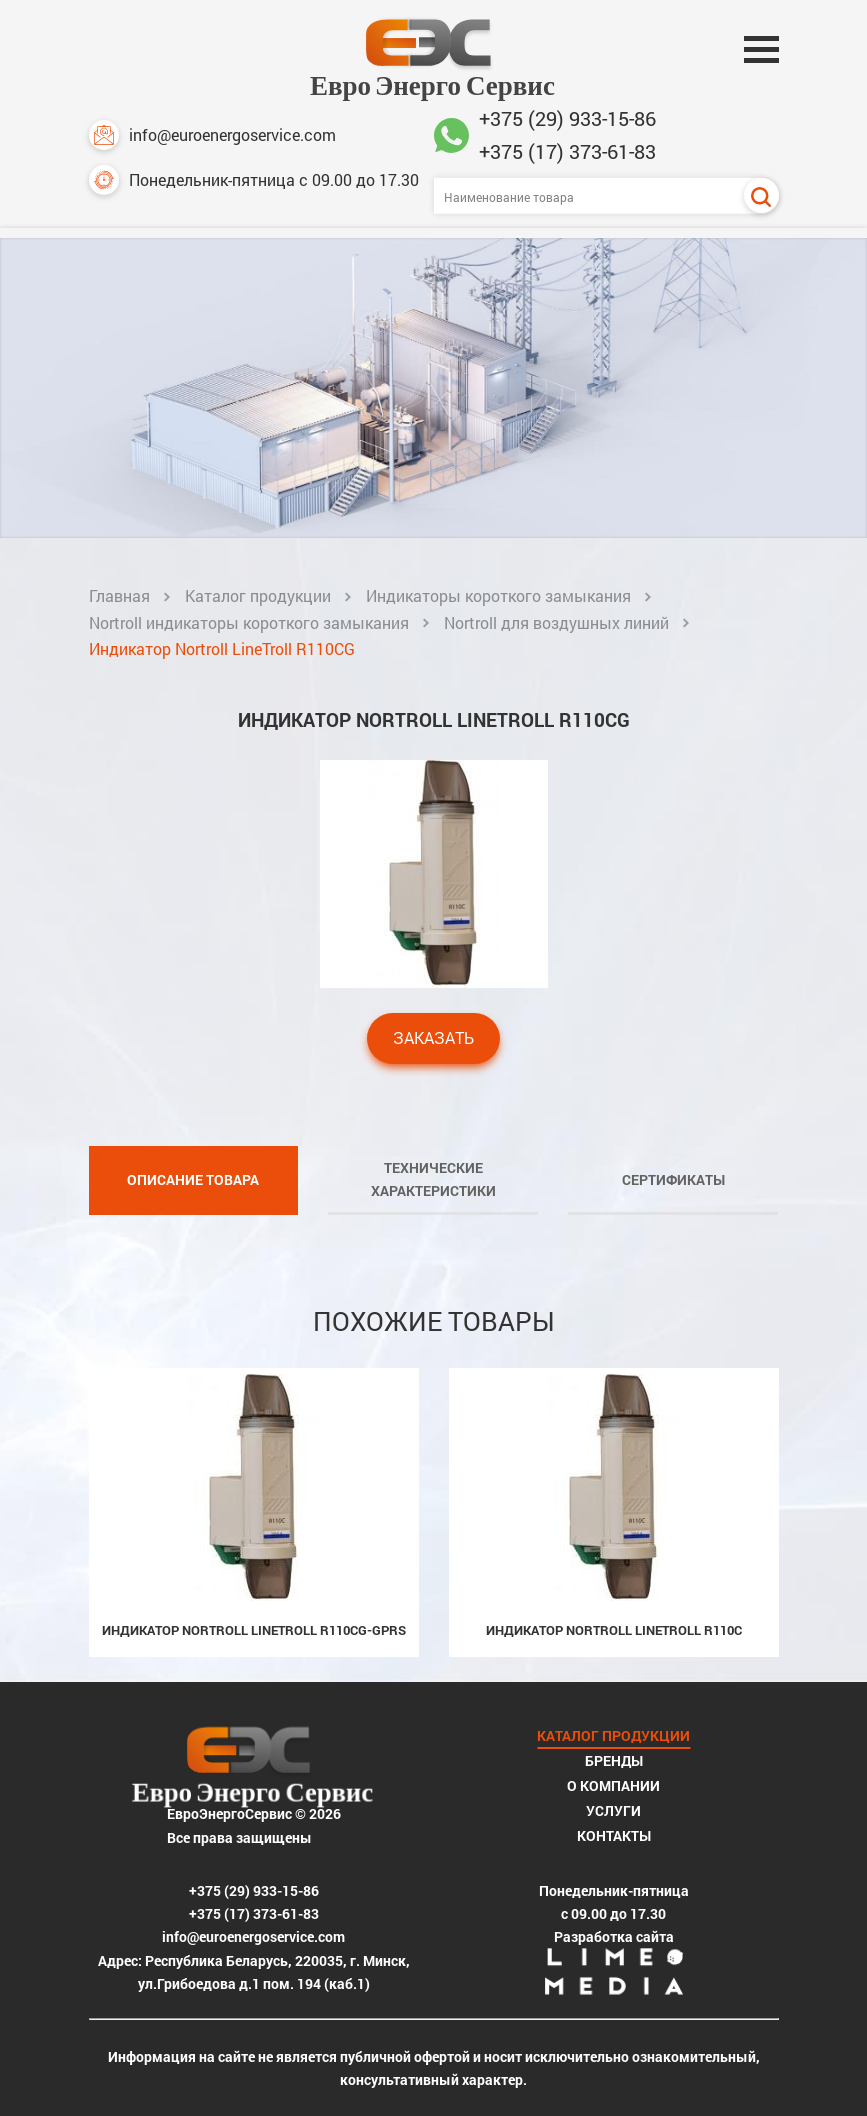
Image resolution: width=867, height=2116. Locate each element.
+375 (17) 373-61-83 (567, 151)
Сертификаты (673, 1179)
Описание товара (193, 1179)
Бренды (614, 1760)
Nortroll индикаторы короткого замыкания (249, 622)
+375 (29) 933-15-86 (567, 118)
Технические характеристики (433, 1179)
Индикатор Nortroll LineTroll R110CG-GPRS (254, 1630)
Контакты (614, 1835)
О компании (613, 1785)
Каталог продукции (258, 595)
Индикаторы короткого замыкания (498, 595)
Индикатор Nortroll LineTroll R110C (614, 1630)
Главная (119, 595)
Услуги (613, 1810)
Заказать (433, 1037)
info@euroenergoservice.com (212, 135)
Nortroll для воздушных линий (556, 622)
